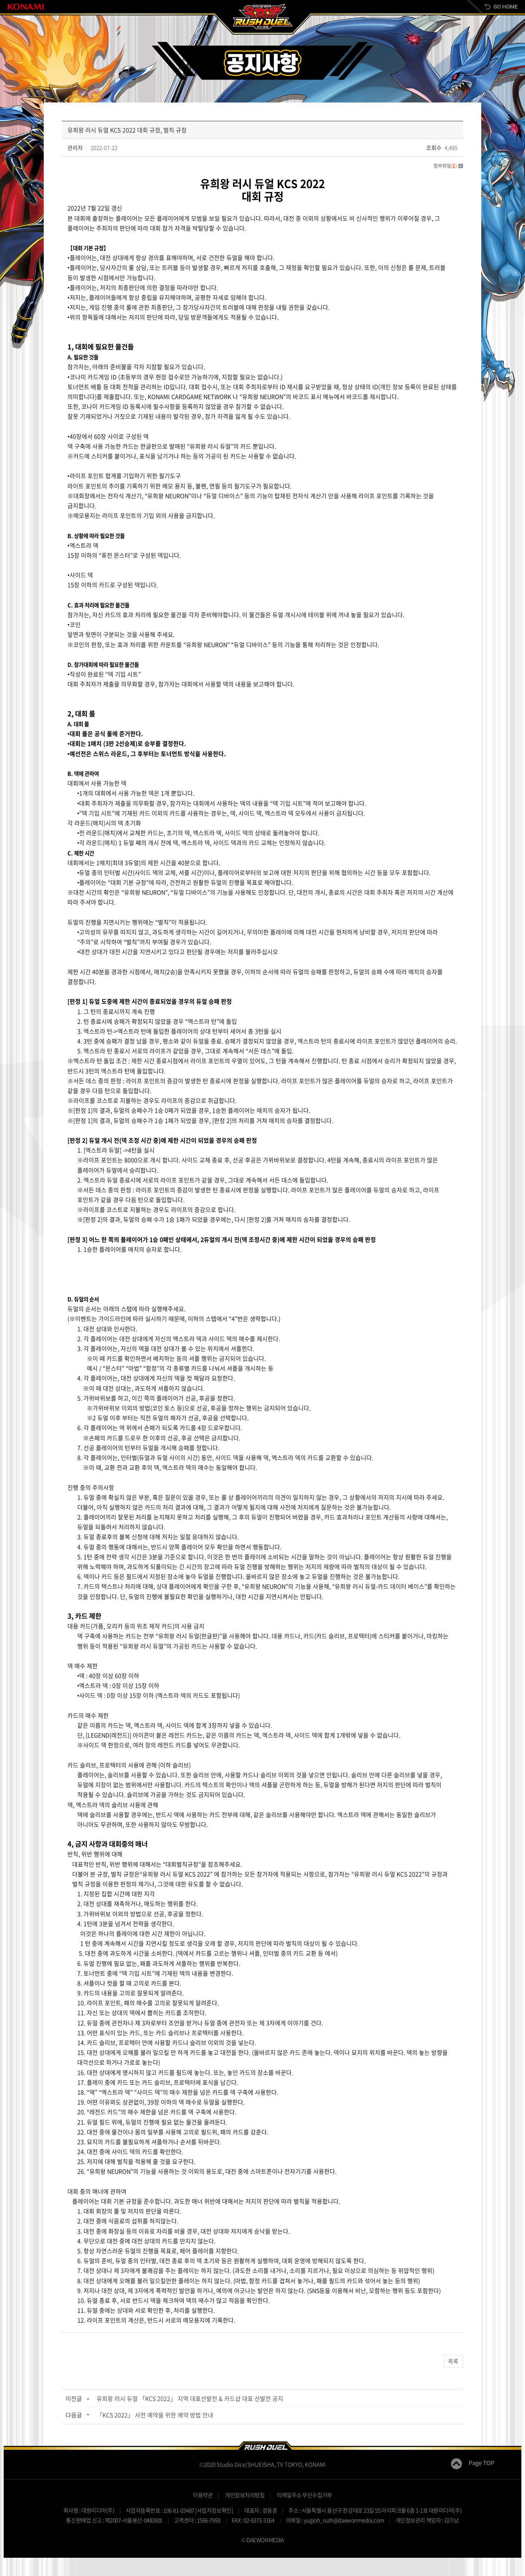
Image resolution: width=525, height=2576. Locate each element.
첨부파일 (448, 165)
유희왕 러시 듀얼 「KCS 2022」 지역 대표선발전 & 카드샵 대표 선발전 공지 (190, 2398)
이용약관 (203, 2495)
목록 (453, 2361)
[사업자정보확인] (214, 2510)
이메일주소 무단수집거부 (304, 2495)
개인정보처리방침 (244, 2495)
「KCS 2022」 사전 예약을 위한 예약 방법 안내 (155, 2414)
